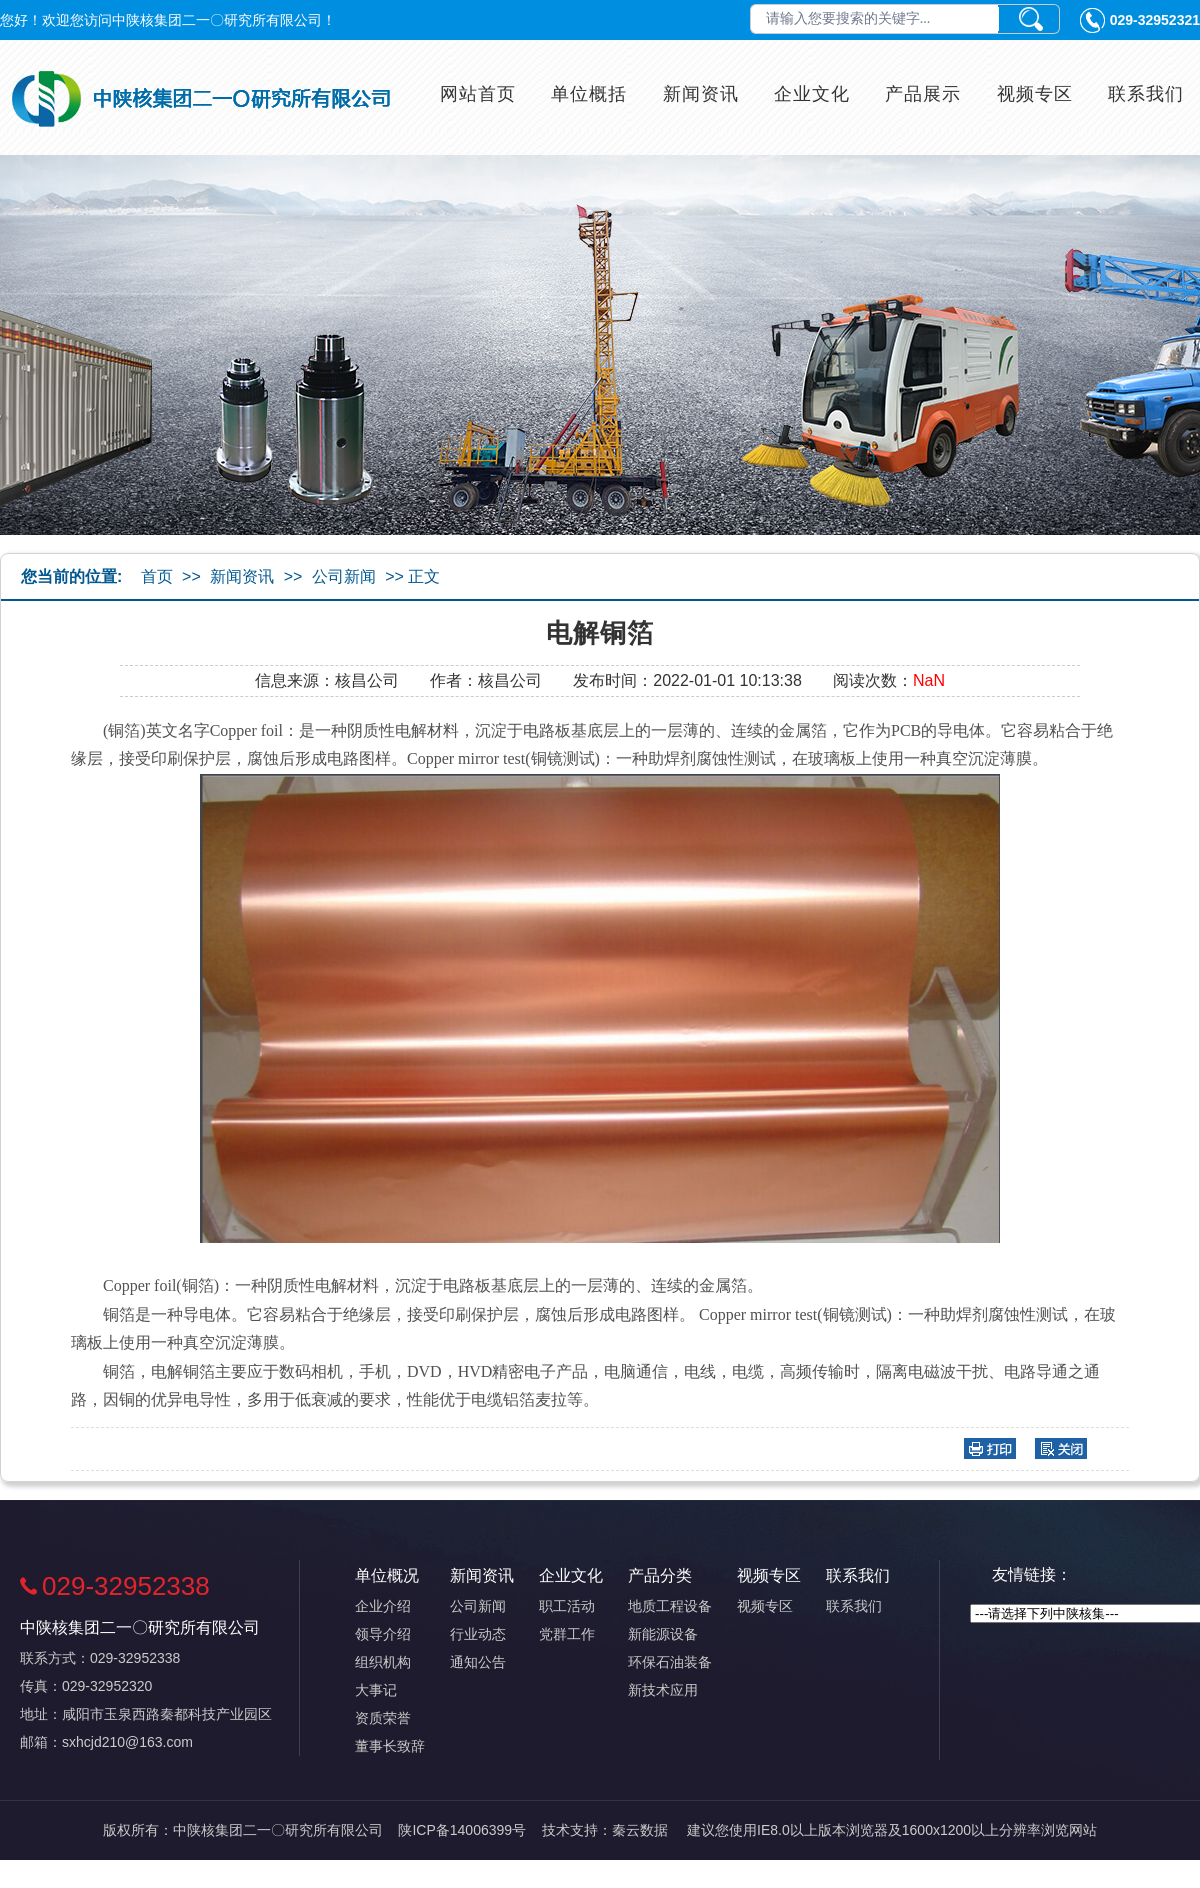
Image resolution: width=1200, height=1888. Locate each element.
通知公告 (478, 1662)
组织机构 (383, 1662)
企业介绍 (383, 1606)
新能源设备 (663, 1634)
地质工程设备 (670, 1606)
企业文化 (812, 94)
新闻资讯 (701, 94)
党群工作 (567, 1634)
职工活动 (567, 1606)
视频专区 (1035, 94)
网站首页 (478, 94)
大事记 (376, 1690)
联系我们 (1146, 94)
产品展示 (923, 94)
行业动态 (478, 1634)
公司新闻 (344, 576)
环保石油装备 (670, 1662)
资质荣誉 (383, 1718)
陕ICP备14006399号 (462, 1830)
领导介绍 (383, 1634)
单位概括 (589, 94)
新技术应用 (663, 1690)
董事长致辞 (390, 1746)
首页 (157, 576)
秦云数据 (640, 1830)
